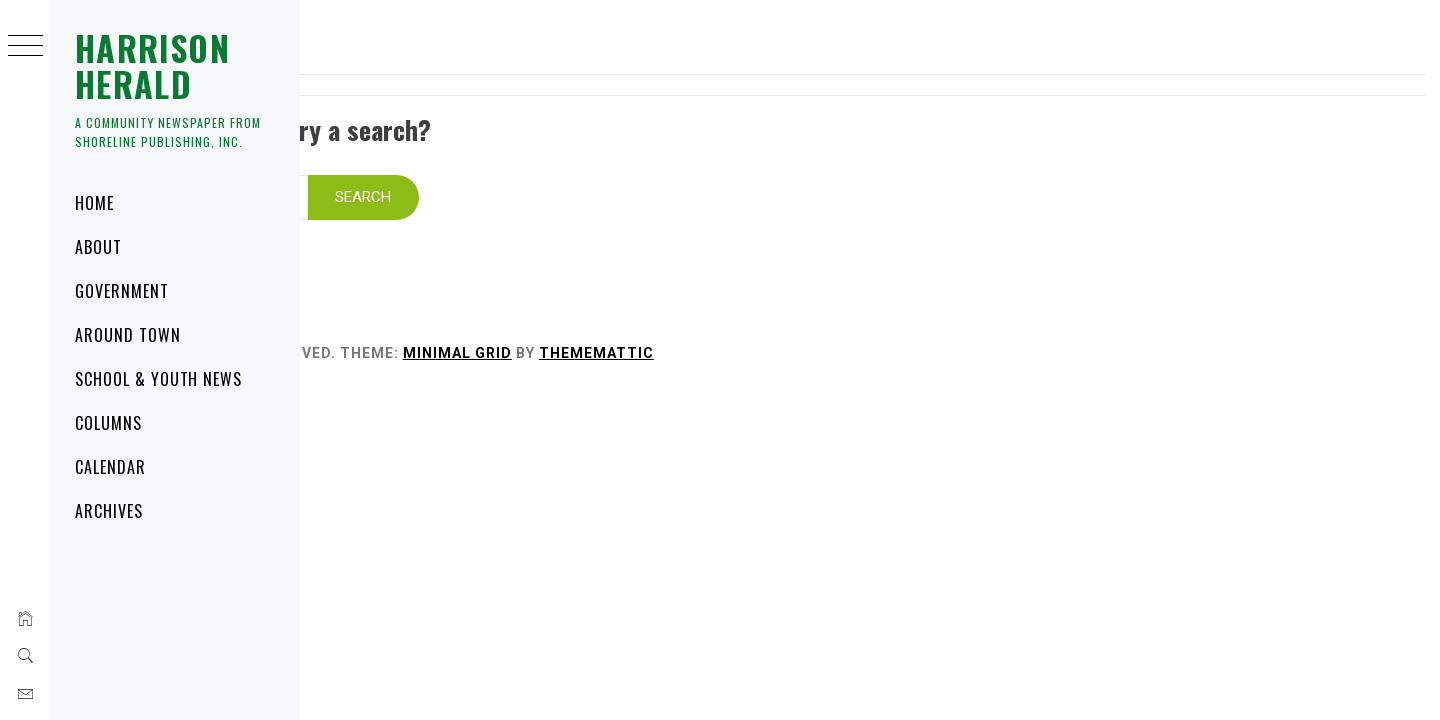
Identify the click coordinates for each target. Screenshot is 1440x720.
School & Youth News (158, 379)
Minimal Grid (723, 327)
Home (94, 203)
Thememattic (862, 327)
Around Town (128, 335)
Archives (109, 511)
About (98, 247)
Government (122, 291)
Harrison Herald (152, 65)
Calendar (110, 467)
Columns (108, 423)
